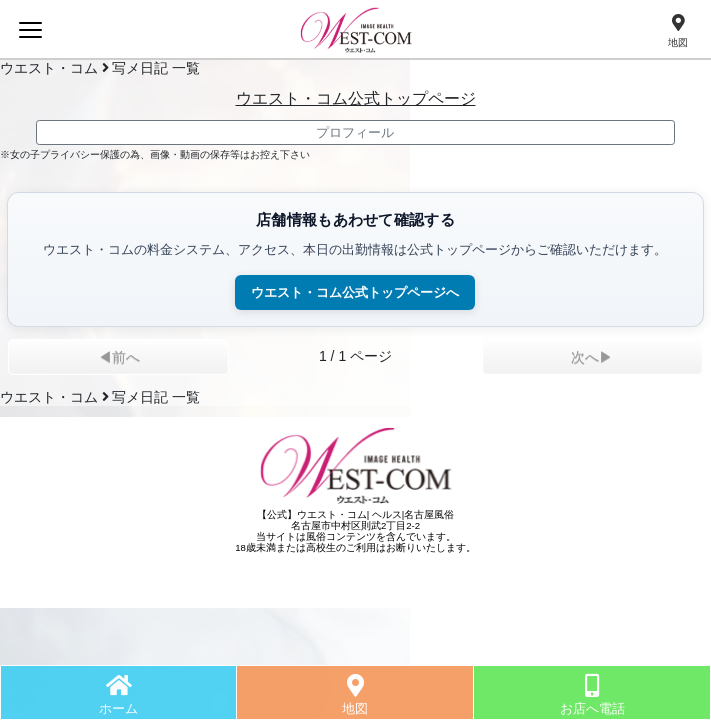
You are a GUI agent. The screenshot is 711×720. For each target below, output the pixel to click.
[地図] (678, 32)
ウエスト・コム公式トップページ (356, 98)
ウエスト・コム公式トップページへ (355, 292)
